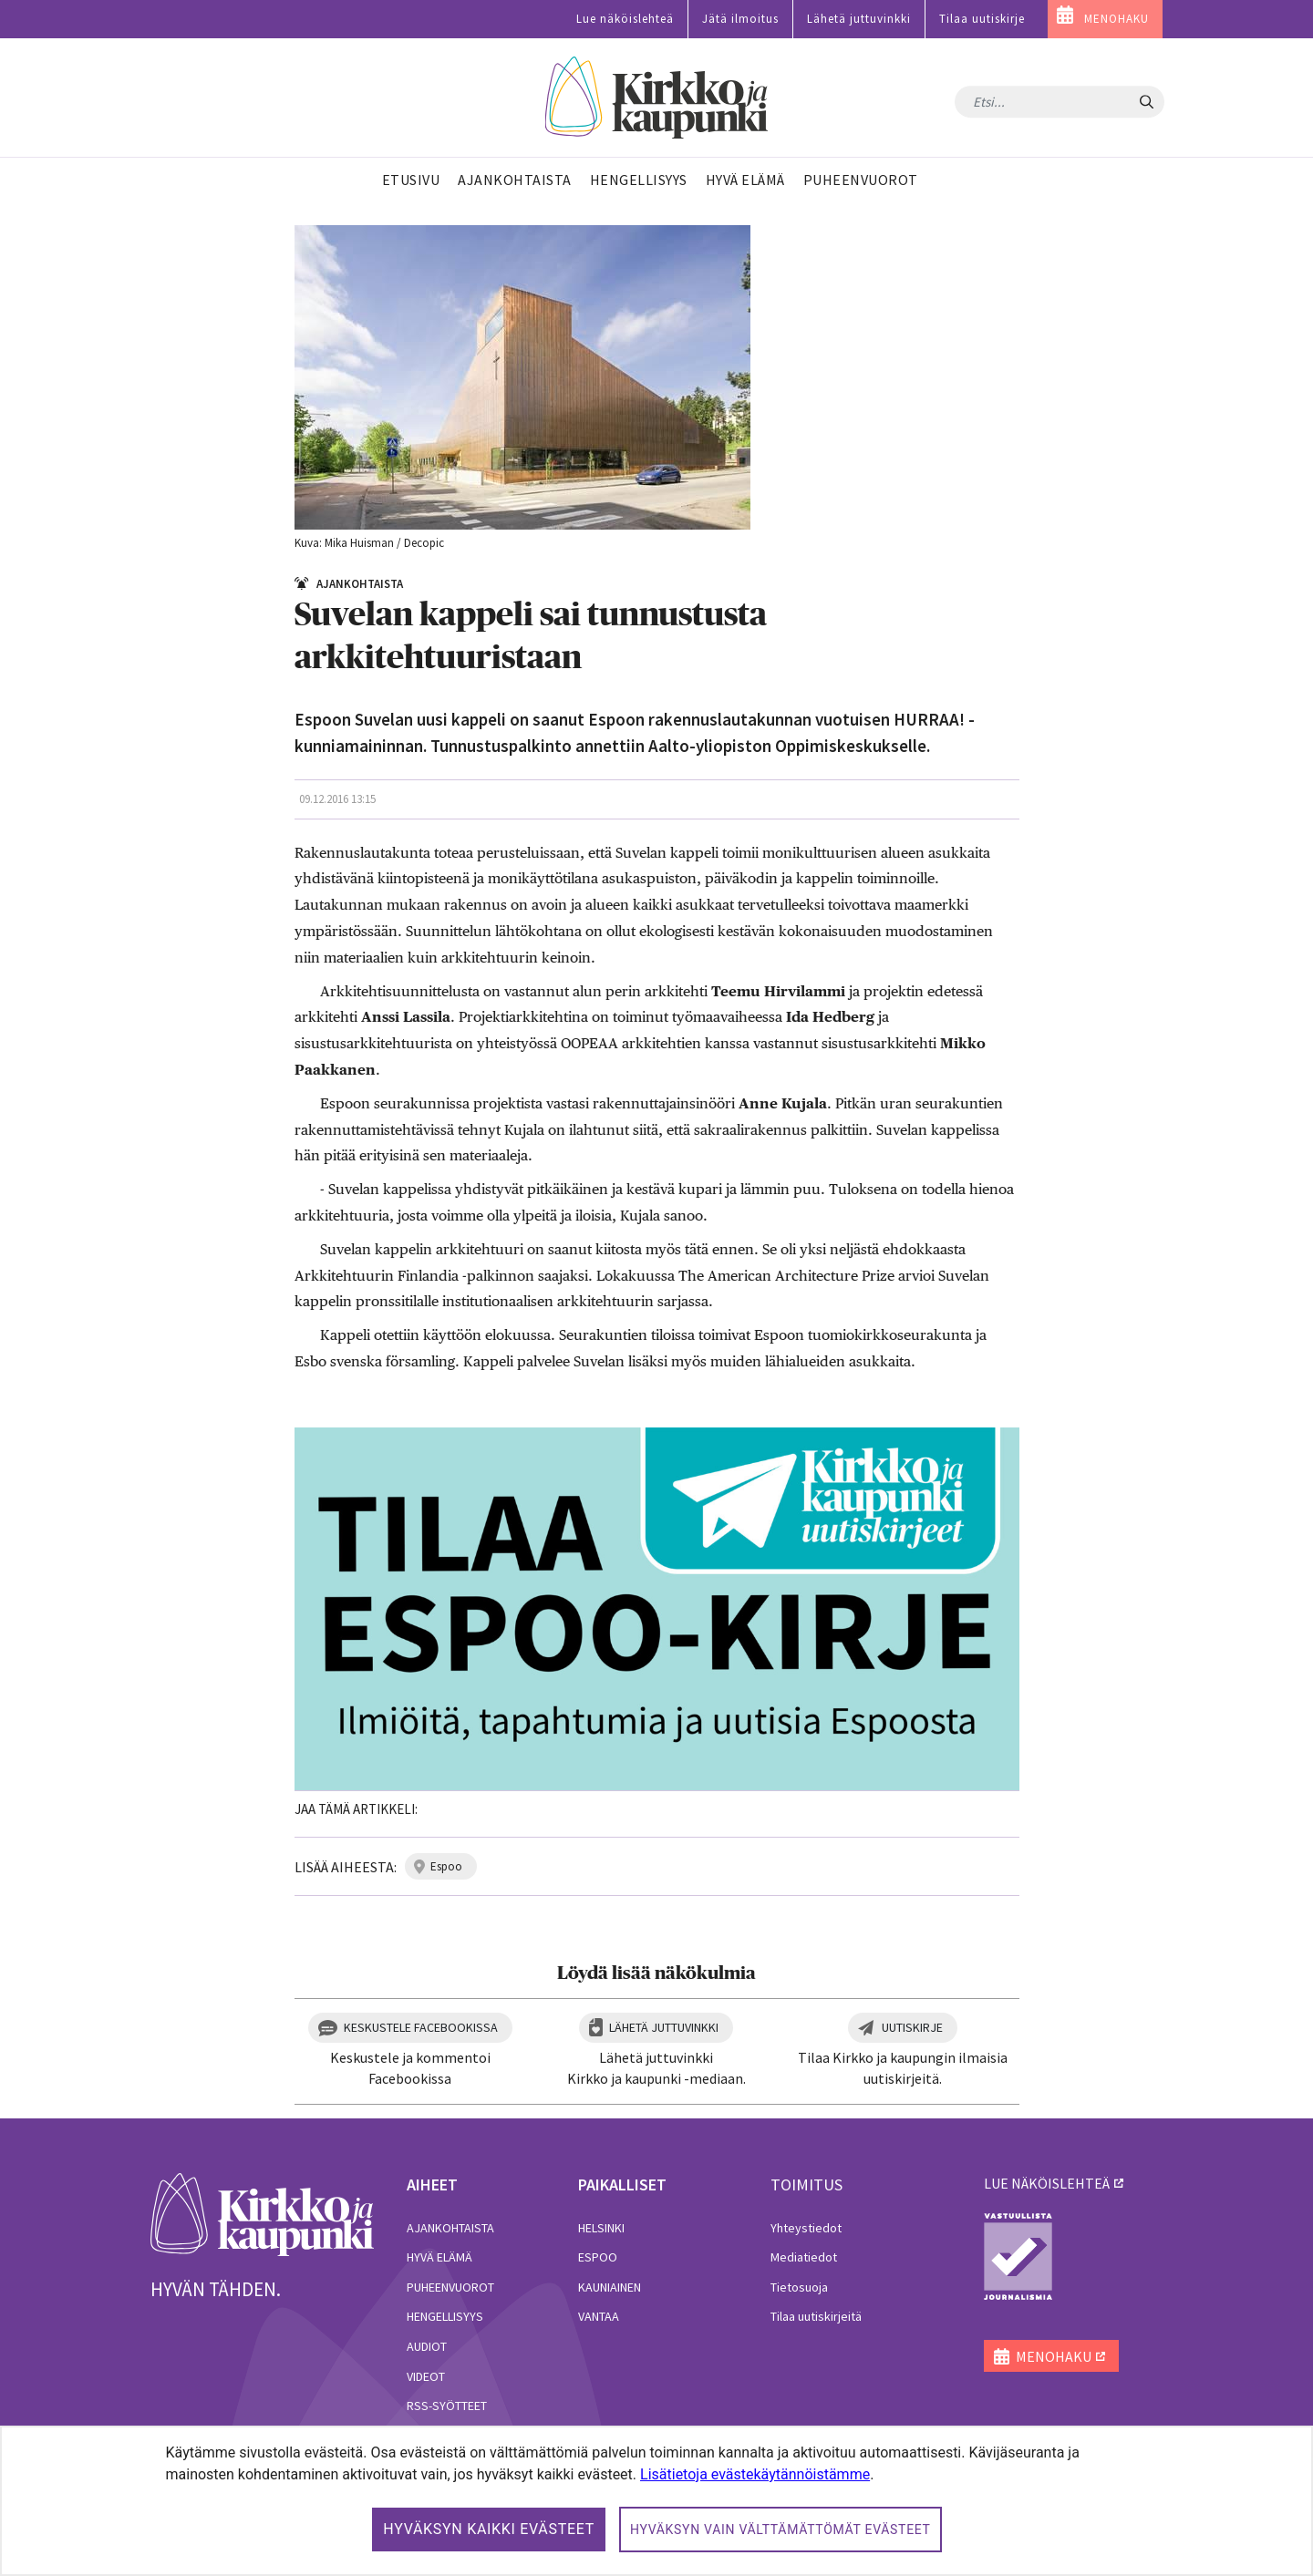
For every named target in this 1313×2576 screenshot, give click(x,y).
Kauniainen (609, 2287)
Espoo (597, 2257)
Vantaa (598, 2316)
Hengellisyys (445, 2316)
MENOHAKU (1116, 18)
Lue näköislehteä (625, 18)
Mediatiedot (803, 2257)
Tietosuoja (799, 2287)
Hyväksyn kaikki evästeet (488, 2529)
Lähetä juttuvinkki (859, 18)
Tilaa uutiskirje (982, 18)
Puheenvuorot (450, 2287)
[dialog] (656, 2501)
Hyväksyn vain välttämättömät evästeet (780, 2529)
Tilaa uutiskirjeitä (816, 2316)
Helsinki (601, 2228)
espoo (446, 1866)
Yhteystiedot (806, 2228)
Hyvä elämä (439, 2257)
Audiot (427, 2346)
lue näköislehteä (1047, 2183)
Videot (426, 2376)
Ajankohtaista (450, 2228)
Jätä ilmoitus (740, 18)
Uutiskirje (912, 2027)
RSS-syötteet (447, 2405)
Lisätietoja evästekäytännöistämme (755, 2474)
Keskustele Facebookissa (421, 2027)
